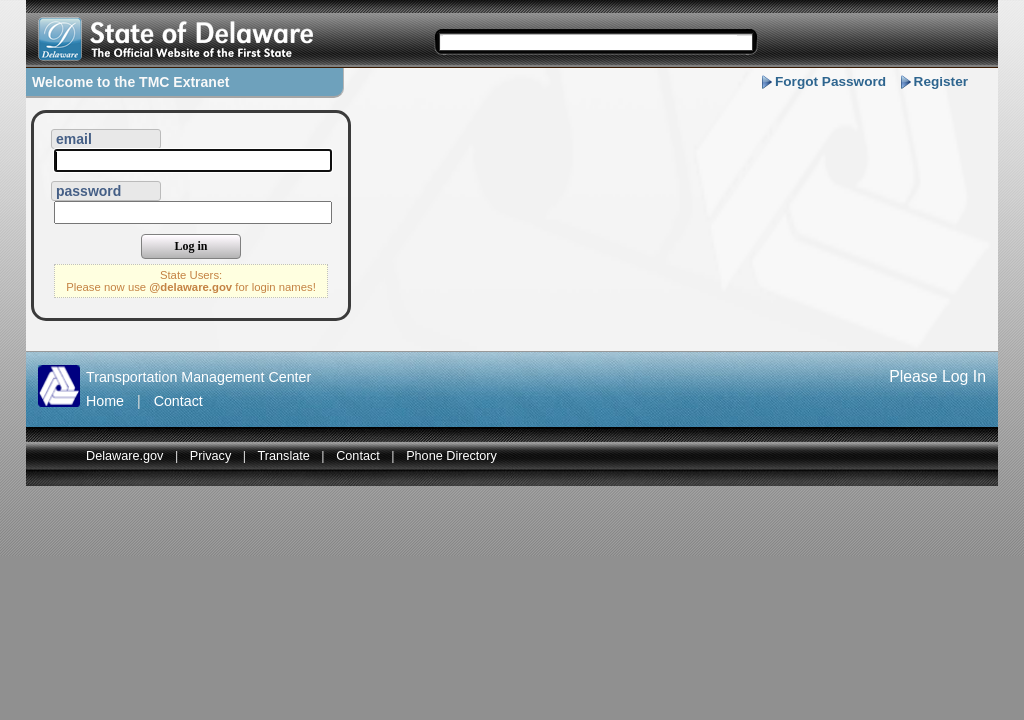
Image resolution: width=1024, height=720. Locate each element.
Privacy (211, 456)
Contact (178, 401)
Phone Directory (451, 456)
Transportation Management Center (198, 377)
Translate (284, 456)
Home (105, 401)
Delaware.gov (124, 456)
